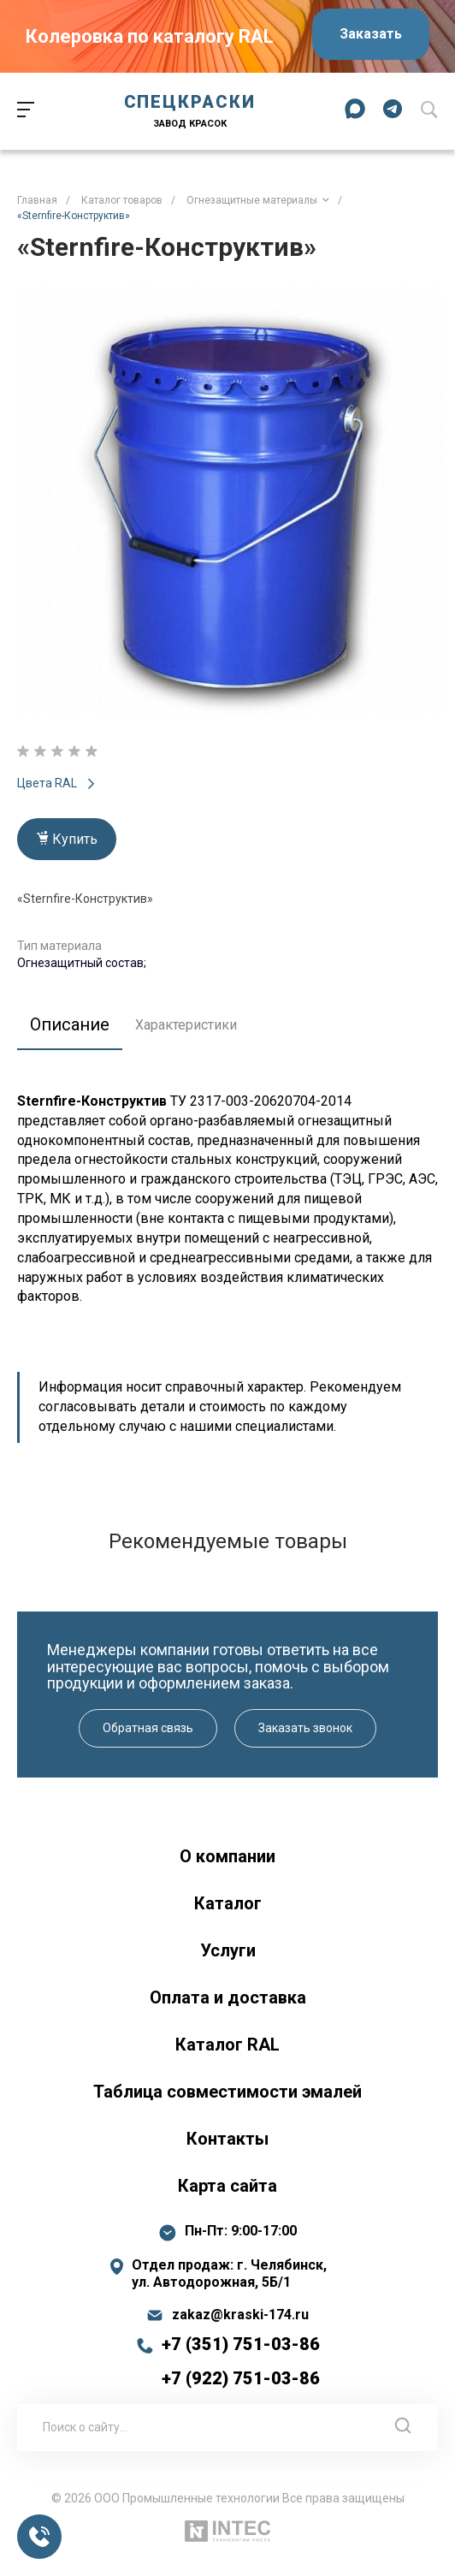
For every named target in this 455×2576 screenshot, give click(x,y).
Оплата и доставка (228, 1997)
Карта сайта (227, 2185)
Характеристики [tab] (186, 1025)
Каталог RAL (227, 2044)
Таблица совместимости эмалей (227, 2091)
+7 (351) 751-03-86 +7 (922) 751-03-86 (241, 2361)
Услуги (228, 1950)
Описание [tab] (69, 1024)
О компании (227, 1856)
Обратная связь (148, 1728)
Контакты (227, 2138)
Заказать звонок (305, 1728)
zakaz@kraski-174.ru (240, 2315)
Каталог (228, 1903)
